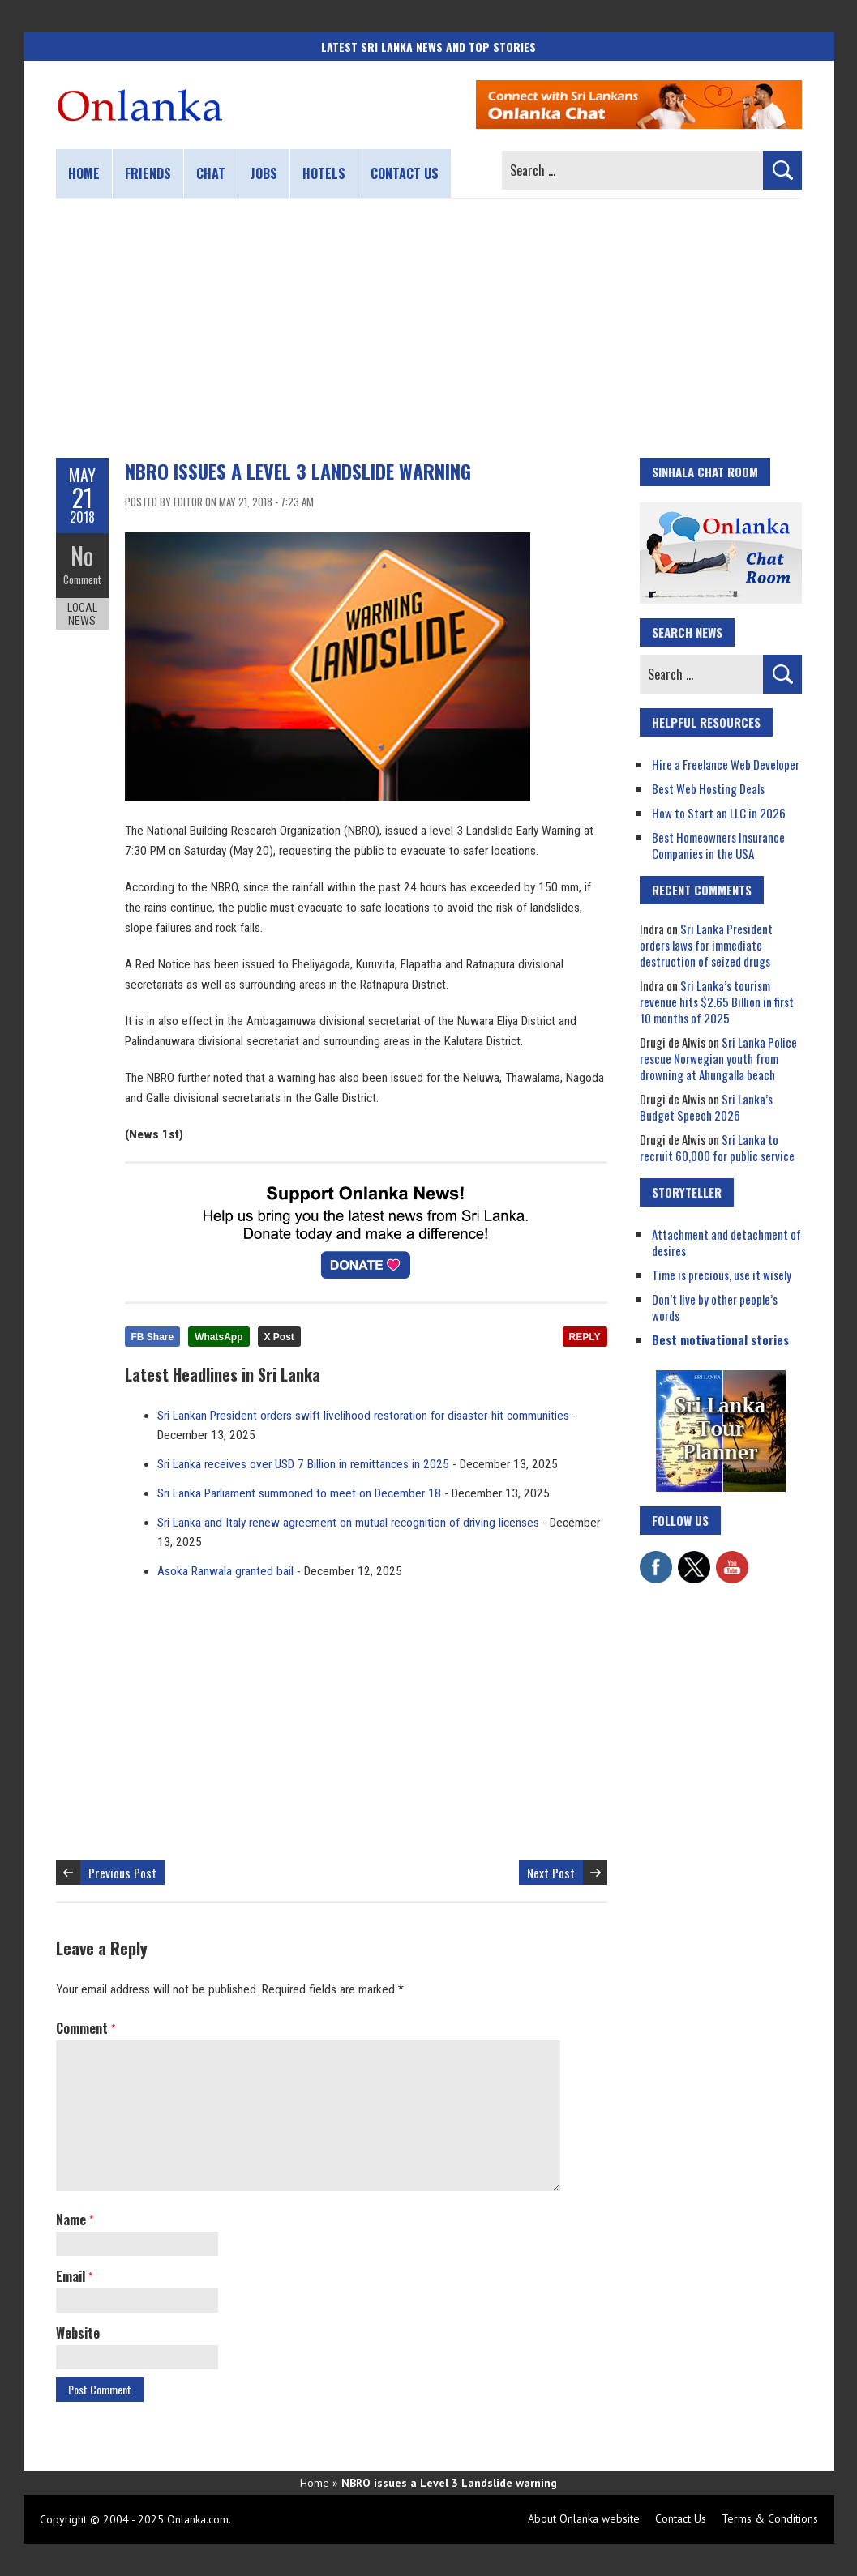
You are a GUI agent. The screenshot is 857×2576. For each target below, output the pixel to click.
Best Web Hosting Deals (708, 788)
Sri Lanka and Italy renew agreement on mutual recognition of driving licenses (348, 1522)
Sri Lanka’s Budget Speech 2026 (706, 1107)
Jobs (264, 173)
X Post (279, 1337)
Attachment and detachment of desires (726, 1242)
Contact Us (680, 2518)
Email (74, 2276)
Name (74, 2219)
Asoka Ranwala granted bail (225, 1571)
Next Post (551, 1873)
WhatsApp (218, 1337)
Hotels (323, 173)
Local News (82, 614)
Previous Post (122, 1873)
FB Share (152, 1337)
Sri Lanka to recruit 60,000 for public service (717, 1147)
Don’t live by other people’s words (715, 1307)
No (82, 555)
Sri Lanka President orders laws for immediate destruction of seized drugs (706, 945)
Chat (210, 173)
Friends (148, 173)
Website (78, 2333)
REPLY (585, 1337)
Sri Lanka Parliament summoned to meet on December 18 (299, 1493)
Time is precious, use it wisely (721, 1275)
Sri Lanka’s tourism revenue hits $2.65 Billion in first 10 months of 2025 (717, 1001)
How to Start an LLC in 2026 (719, 813)
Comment (82, 579)
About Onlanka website (584, 2518)
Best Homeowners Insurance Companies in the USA (718, 845)
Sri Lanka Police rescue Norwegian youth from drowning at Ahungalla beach (718, 1058)
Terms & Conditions (770, 2518)
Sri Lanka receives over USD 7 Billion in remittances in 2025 (303, 1464)
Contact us (405, 173)
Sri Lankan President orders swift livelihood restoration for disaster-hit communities (363, 1415)
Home (84, 173)
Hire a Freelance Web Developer (725, 764)
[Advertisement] (429, 328)
